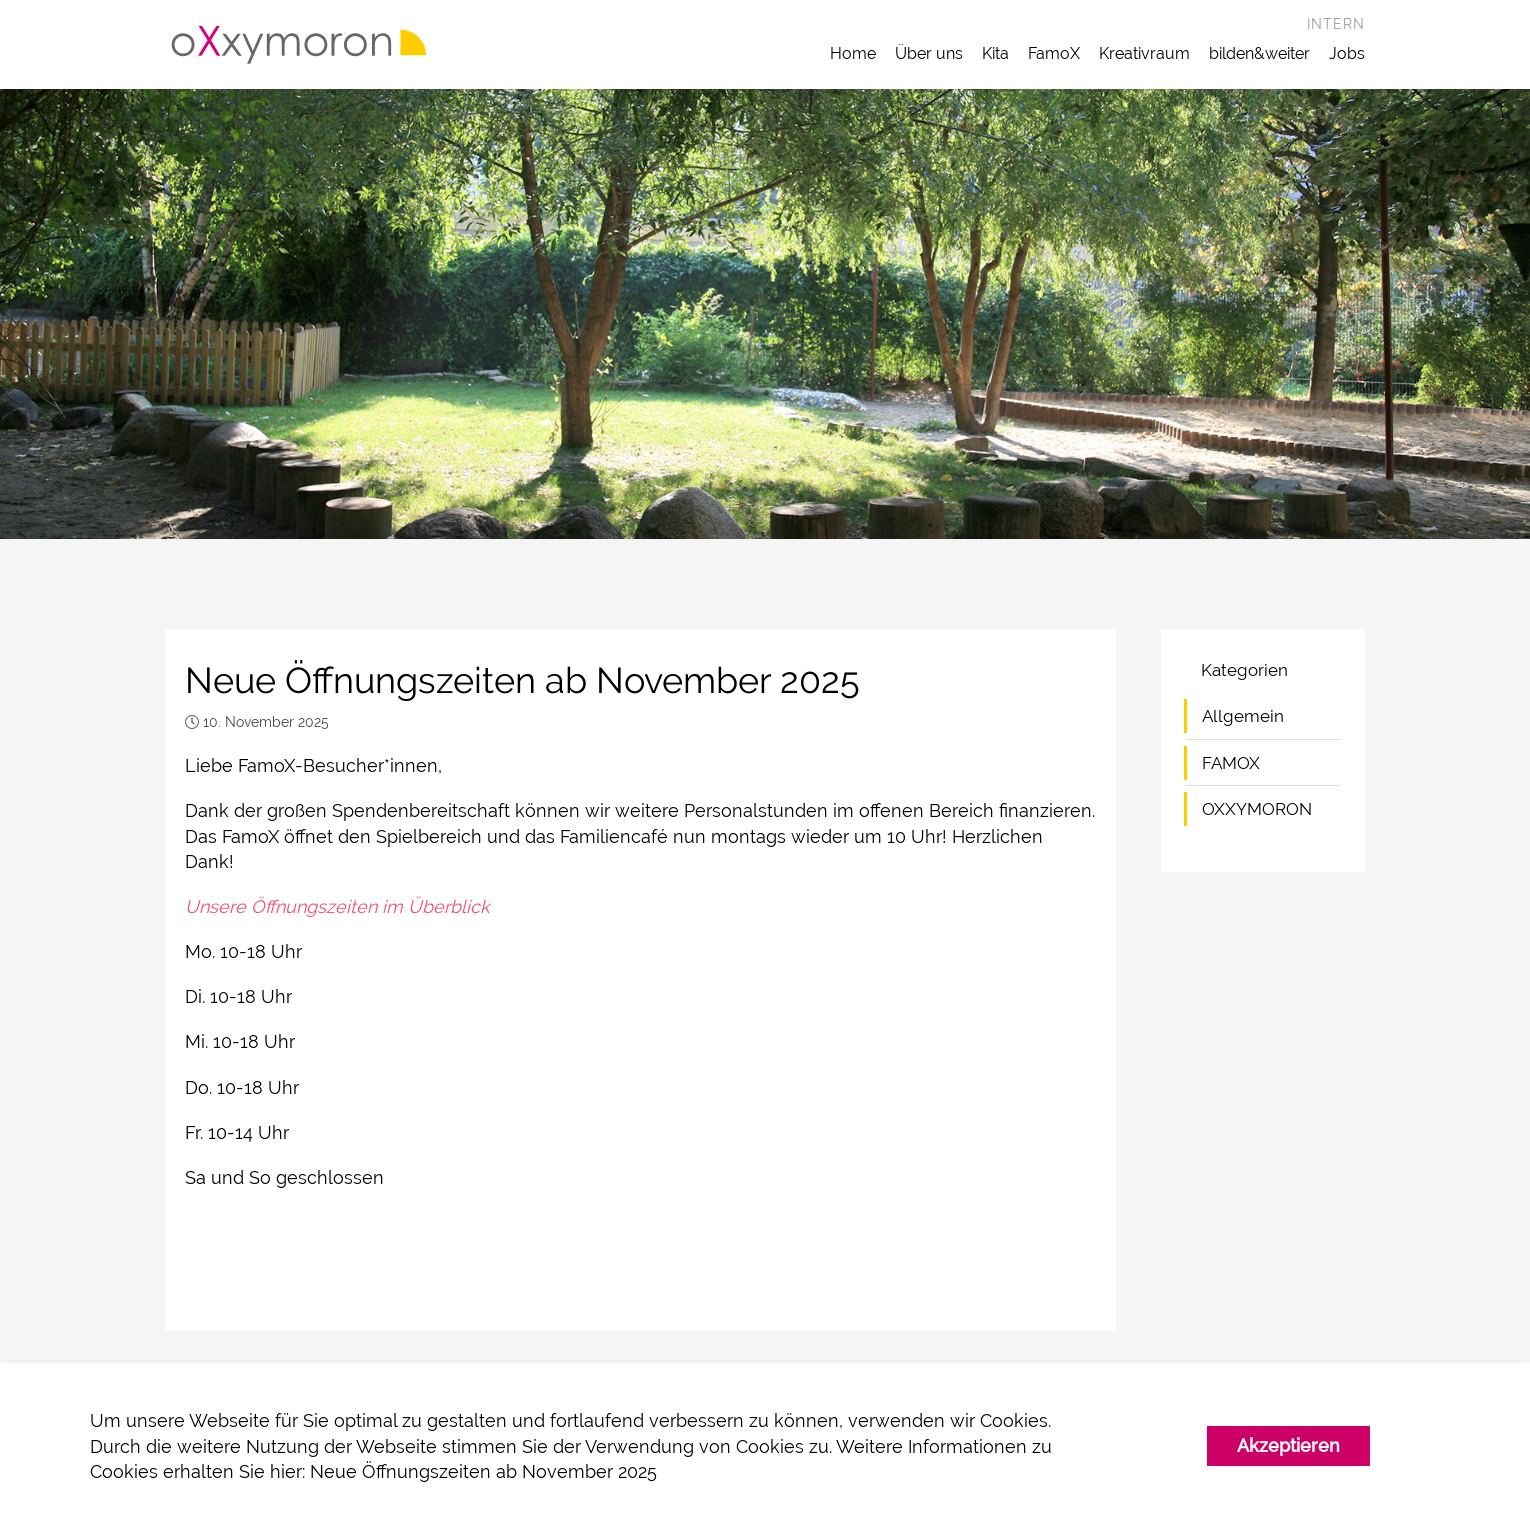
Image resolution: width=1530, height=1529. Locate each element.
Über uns (929, 53)
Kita (995, 53)
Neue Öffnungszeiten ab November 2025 (483, 1471)
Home (853, 53)
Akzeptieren (1288, 1445)
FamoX (1054, 53)
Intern (1336, 24)
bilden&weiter (1259, 53)
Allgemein (1243, 716)
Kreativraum (1144, 53)
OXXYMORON (1257, 809)
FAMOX (1231, 763)
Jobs (1347, 53)
